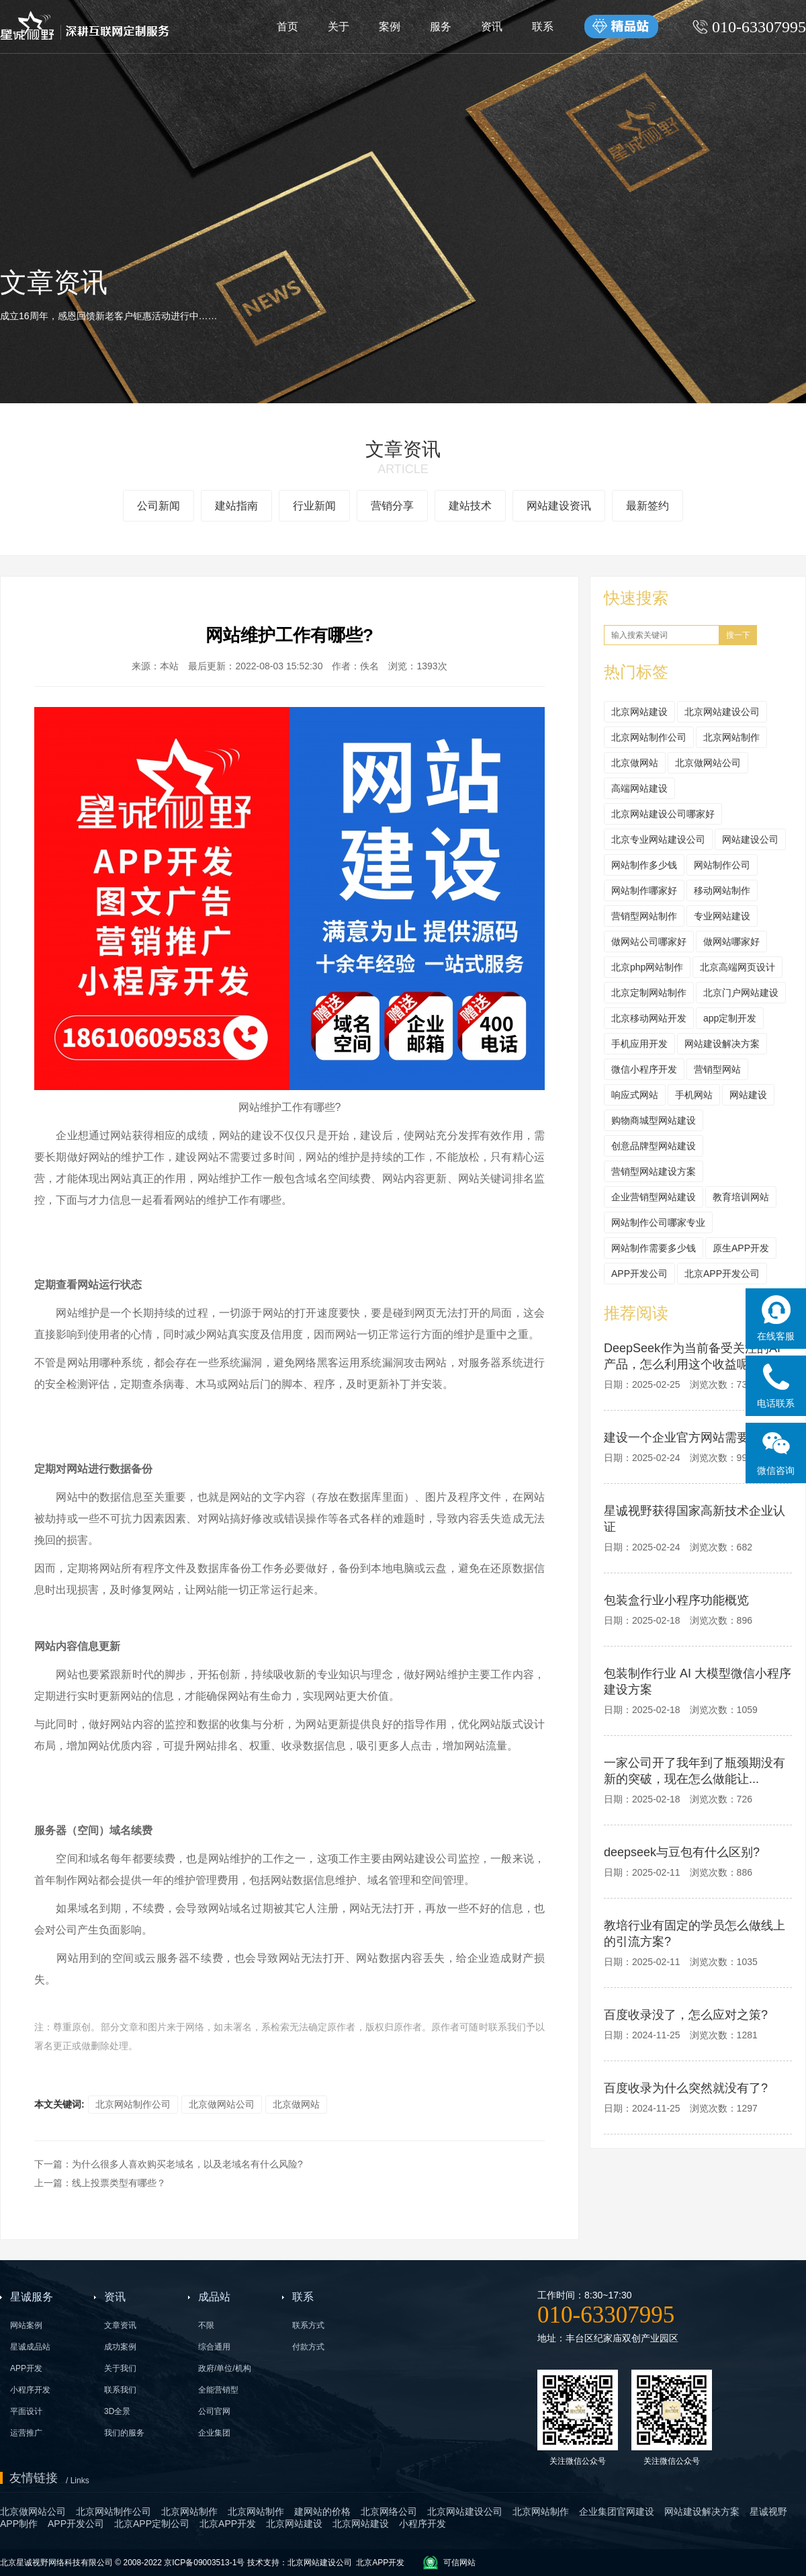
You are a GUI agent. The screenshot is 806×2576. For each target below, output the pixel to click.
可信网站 (459, 2562)
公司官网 (214, 2411)
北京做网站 (296, 2104)
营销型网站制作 (644, 916)
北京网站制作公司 (133, 2104)
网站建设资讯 (559, 505)
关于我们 (120, 2368)
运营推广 (26, 2433)
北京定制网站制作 (648, 992)
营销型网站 (717, 1069)
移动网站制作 (722, 890)
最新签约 (647, 505)
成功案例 (120, 2347)
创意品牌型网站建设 (653, 1145)
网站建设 (748, 1094)
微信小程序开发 (644, 1069)
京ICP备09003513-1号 (204, 2562)
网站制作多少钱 (644, 865)
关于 (338, 26)
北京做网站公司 (222, 2104)
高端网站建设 (639, 788)
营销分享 (392, 505)
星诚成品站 (30, 2347)
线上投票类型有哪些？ (119, 2182)
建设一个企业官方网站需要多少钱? (698, 1437)
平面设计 (26, 2411)
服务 (440, 26)
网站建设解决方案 (722, 1043)
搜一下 (738, 635)
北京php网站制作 (647, 967)
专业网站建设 (722, 916)
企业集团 (214, 2433)
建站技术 (470, 505)
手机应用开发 (639, 1043)
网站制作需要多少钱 (653, 1248)
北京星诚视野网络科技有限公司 (57, 2562)
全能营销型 (218, 2390)
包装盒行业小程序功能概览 (676, 1600)
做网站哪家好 (731, 941)
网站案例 (26, 2325)
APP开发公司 (639, 1273)
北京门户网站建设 (740, 992)
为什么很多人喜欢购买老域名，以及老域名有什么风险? (187, 2164)
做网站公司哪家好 (648, 941)
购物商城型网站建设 (653, 1120)
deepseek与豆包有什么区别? (682, 1852)
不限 (206, 2325)
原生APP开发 (741, 1248)
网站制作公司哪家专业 (658, 1222)
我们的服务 (124, 2433)
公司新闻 (158, 505)
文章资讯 (120, 2325)
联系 (542, 26)
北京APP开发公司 (722, 1273)
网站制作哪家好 (644, 890)
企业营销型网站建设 (653, 1197)
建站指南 (236, 505)
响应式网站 (634, 1094)
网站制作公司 (722, 865)
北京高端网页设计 (737, 967)
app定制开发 (729, 1018)
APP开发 (26, 2368)
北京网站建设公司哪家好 (663, 813)
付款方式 (308, 2347)
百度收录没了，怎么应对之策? (686, 2015)
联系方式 (308, 2325)
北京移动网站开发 (648, 1018)
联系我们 (120, 2390)
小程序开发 (30, 2390)
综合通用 (214, 2347)
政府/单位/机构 (224, 2368)
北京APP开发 (380, 2562)
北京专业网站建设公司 (658, 839)
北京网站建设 (639, 711)
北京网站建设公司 (722, 711)
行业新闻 (314, 505)
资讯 (491, 26)
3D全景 (117, 2411)
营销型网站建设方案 (653, 1171)
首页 (287, 26)
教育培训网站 (741, 1197)
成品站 (214, 2296)
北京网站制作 (731, 737)
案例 (389, 26)
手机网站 (694, 1094)
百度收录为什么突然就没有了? (686, 2088)
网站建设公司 (750, 839)
